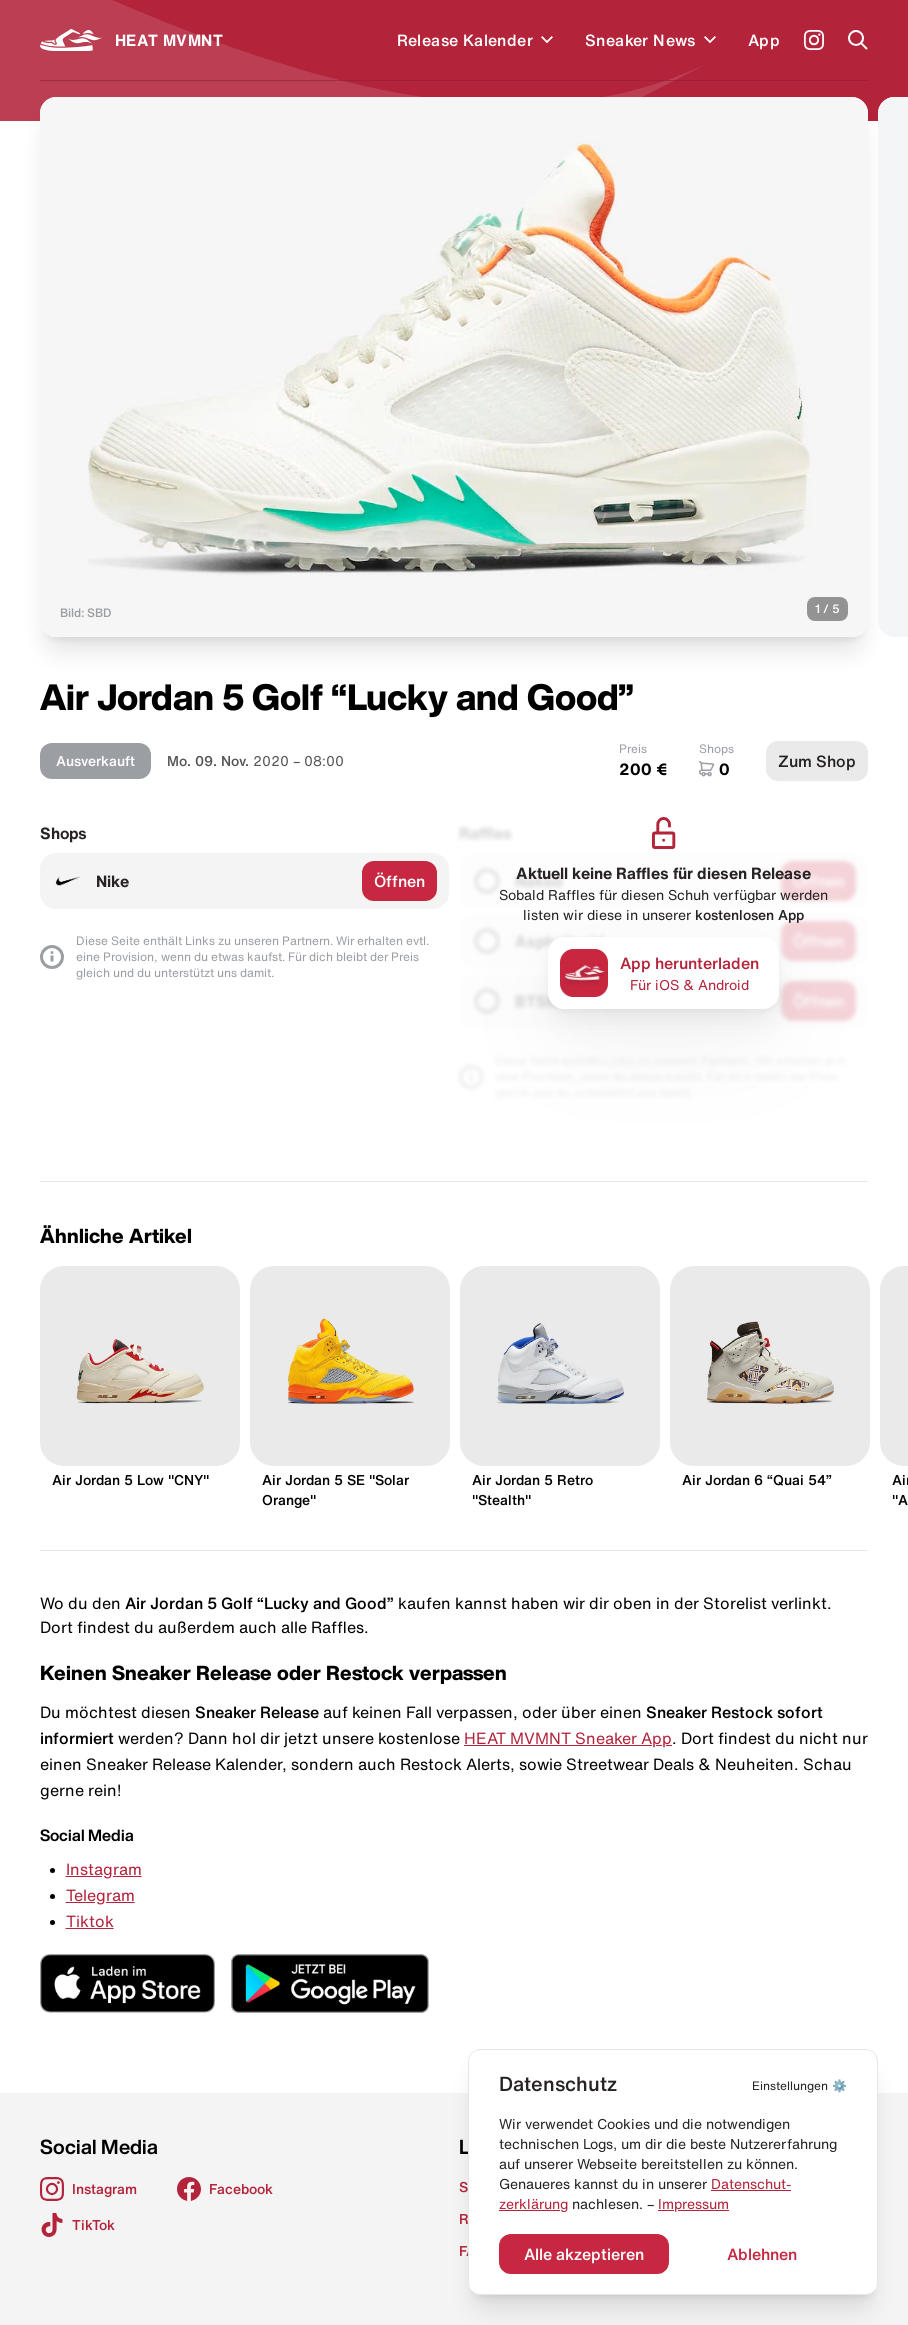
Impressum (693, 2204)
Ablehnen (762, 2254)
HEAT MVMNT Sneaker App (568, 1738)
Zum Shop (817, 761)
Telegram (100, 1895)
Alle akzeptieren (584, 2254)
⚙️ (799, 2085)
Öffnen (399, 881)
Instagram (104, 1869)
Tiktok (90, 1921)
